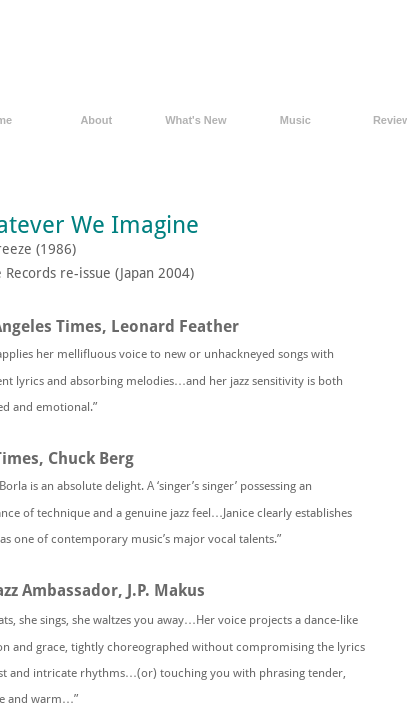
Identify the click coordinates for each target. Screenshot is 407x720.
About (96, 120)
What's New (195, 120)
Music (295, 120)
